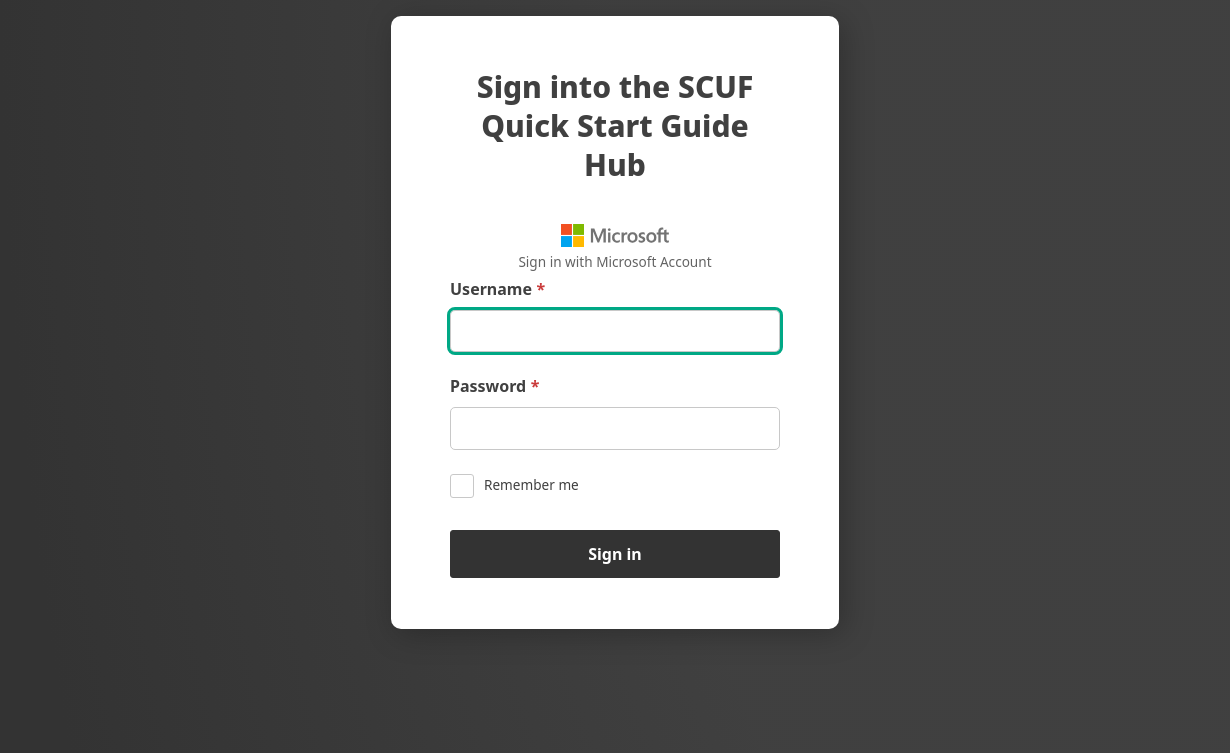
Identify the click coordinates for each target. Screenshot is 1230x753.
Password (494, 386)
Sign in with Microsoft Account (614, 247)
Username (497, 289)
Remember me (514, 486)
